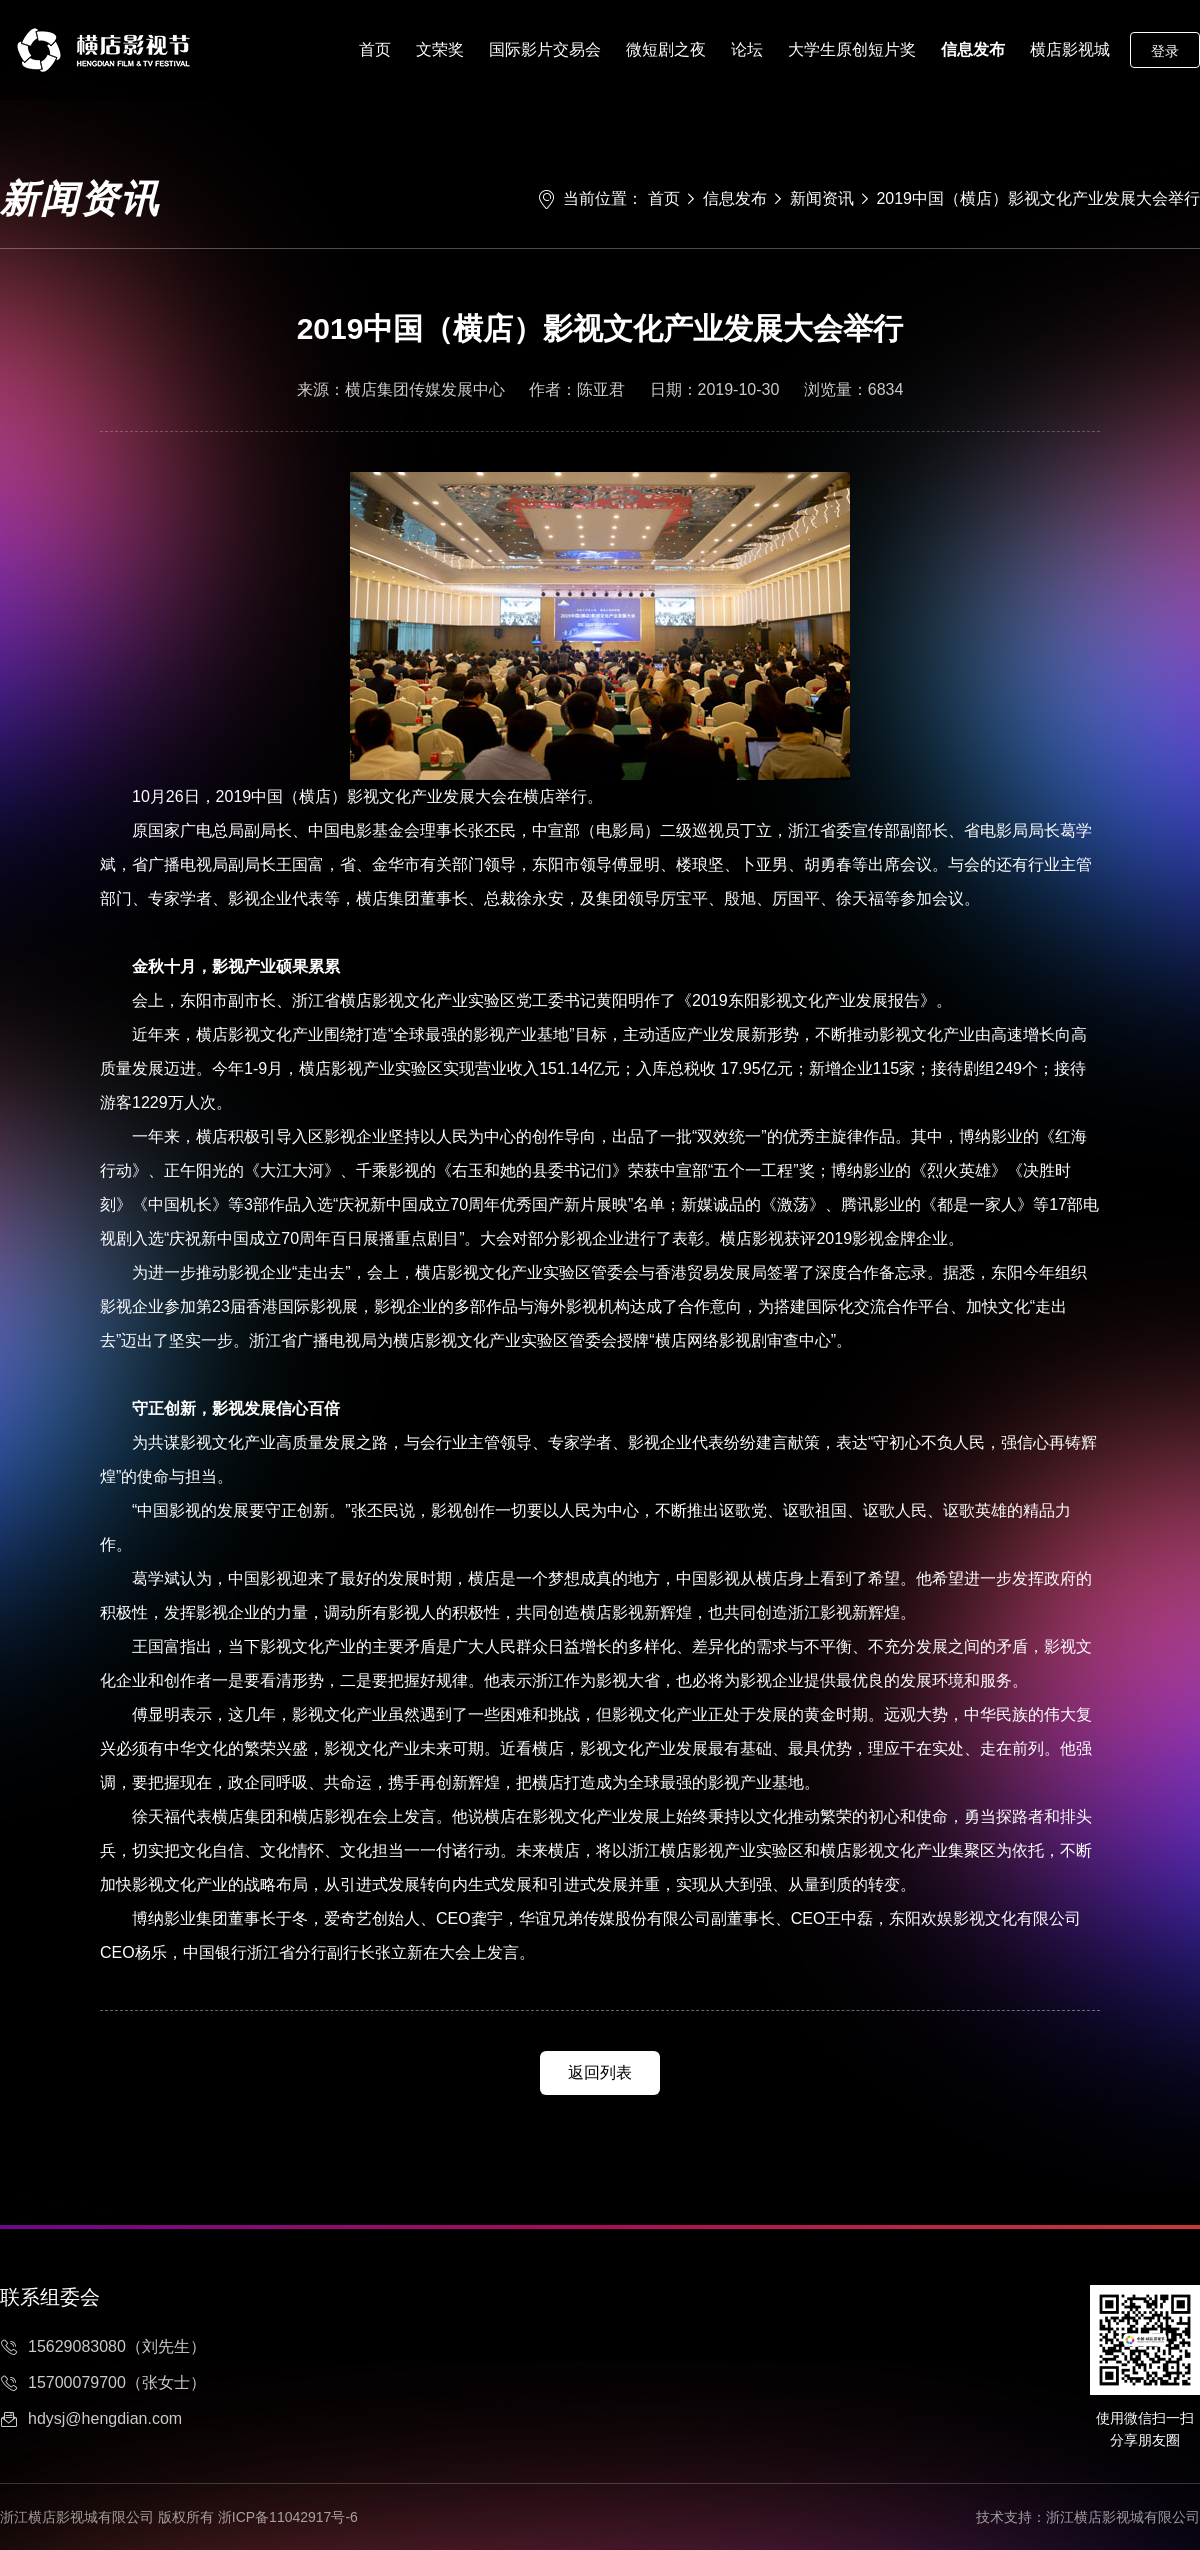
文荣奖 (440, 49)
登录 (1165, 51)
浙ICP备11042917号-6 (288, 2517)
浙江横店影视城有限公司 (1123, 2517)
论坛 (747, 49)
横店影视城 (1070, 49)
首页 (375, 49)
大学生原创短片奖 (852, 49)
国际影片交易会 (545, 49)
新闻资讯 (822, 198)
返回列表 (600, 2072)
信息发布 (973, 49)
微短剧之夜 (666, 49)
